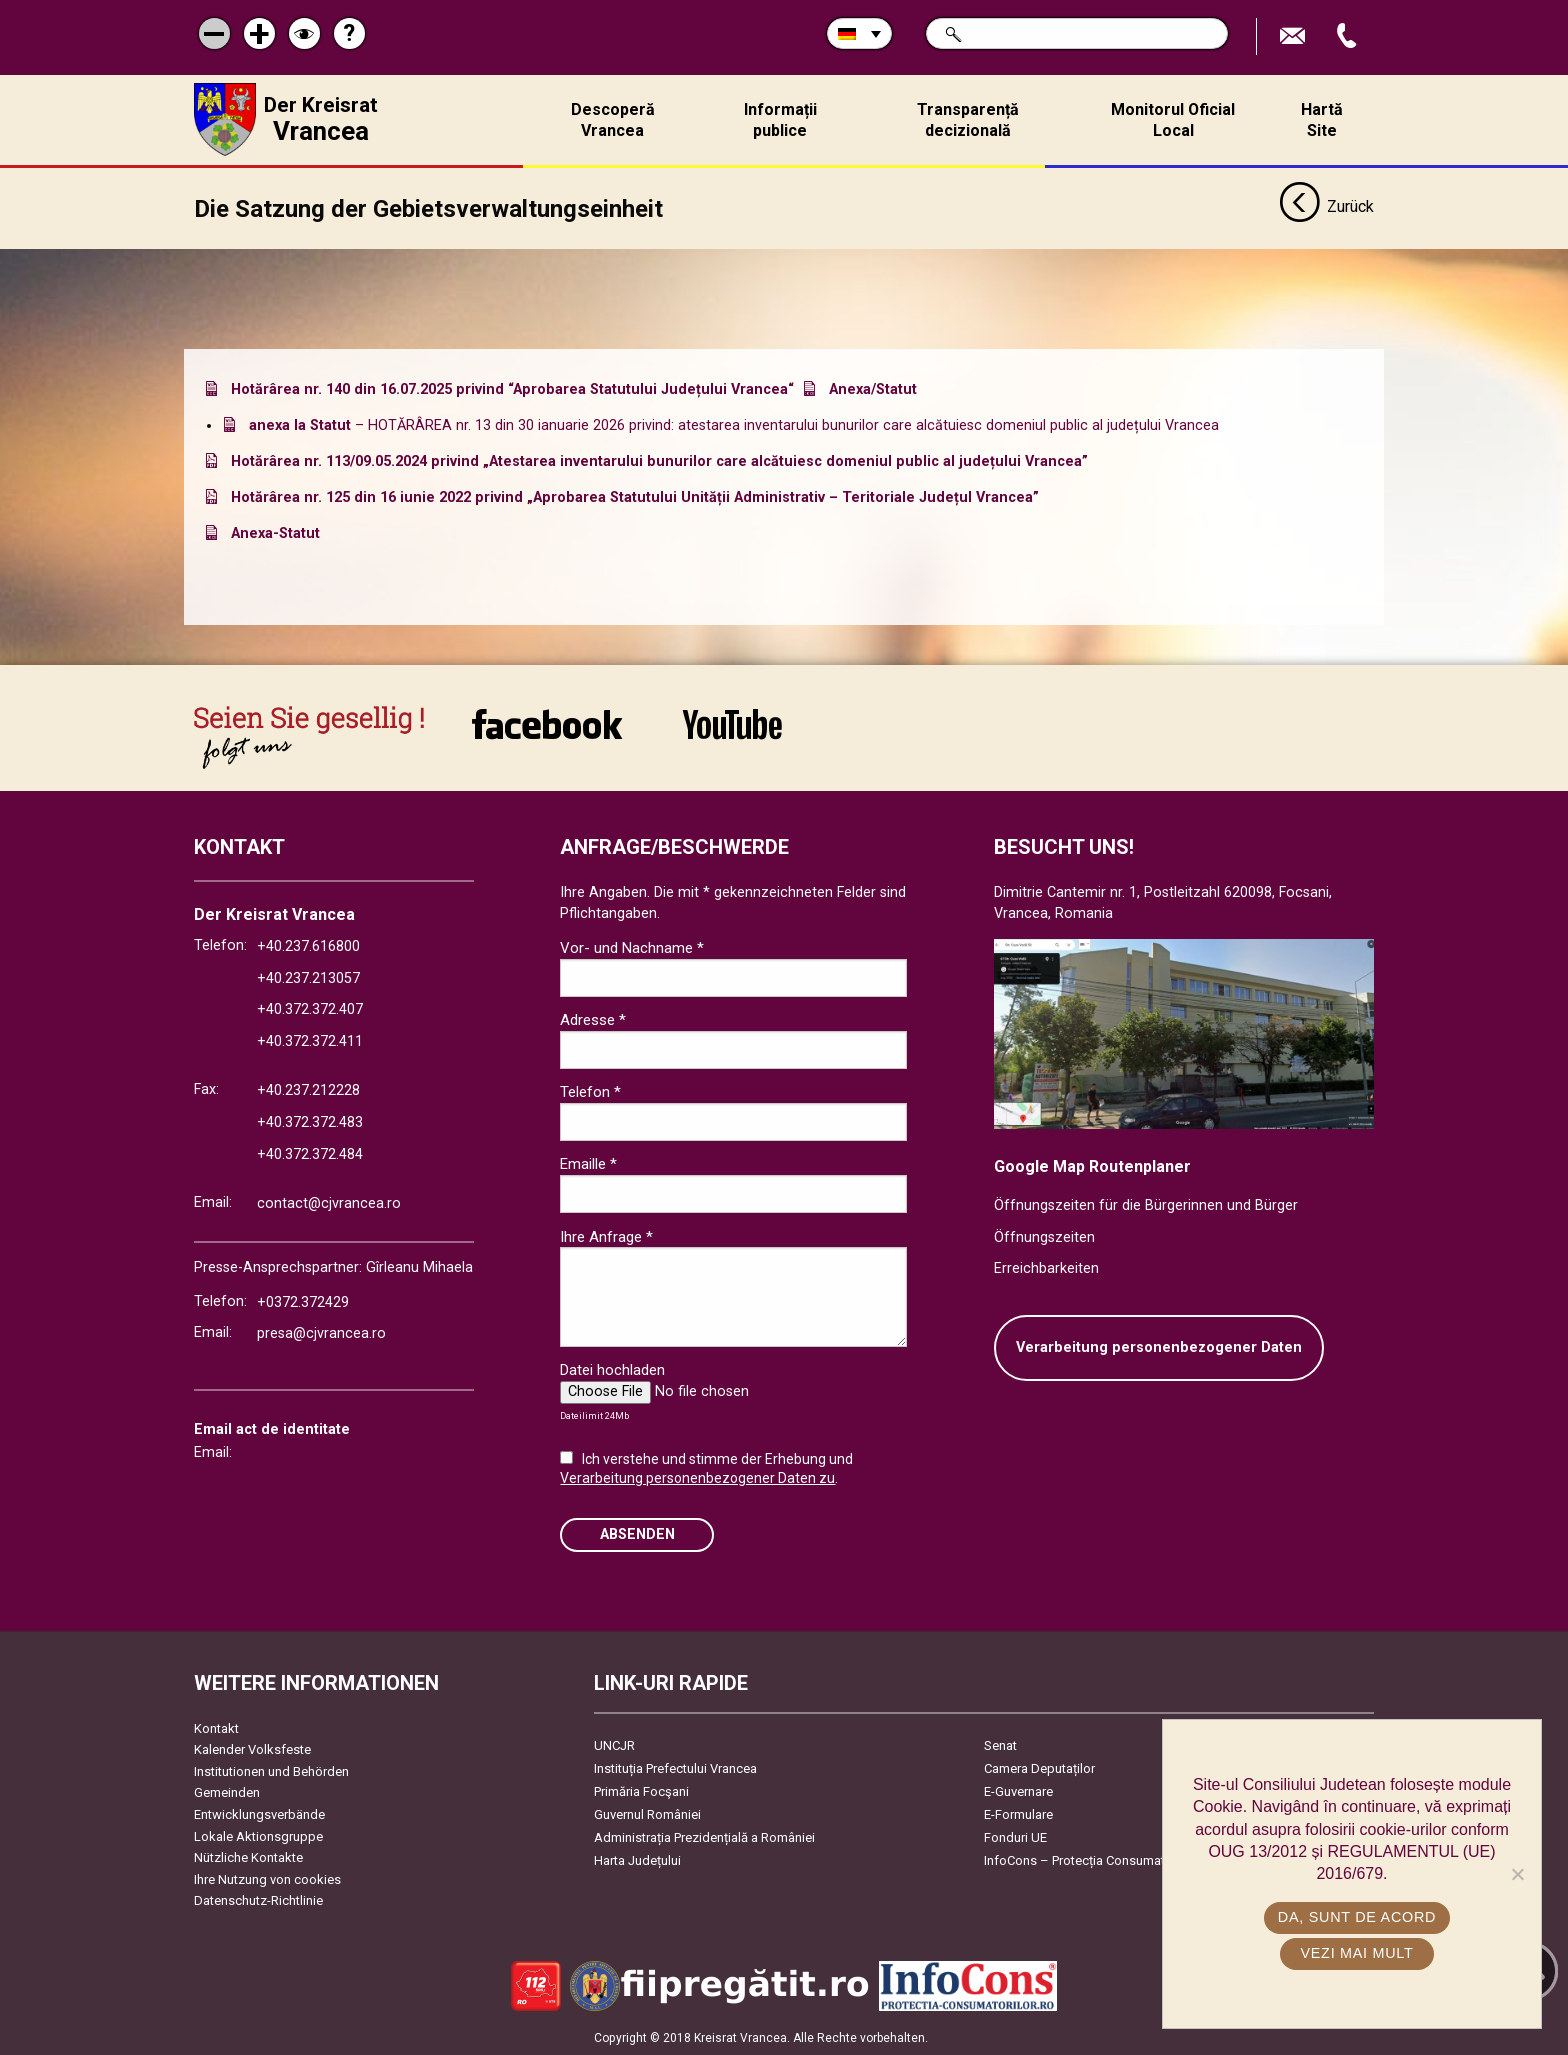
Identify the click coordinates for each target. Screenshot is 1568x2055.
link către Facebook (547, 724)
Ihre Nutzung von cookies (267, 1879)
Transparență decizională (968, 120)
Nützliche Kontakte (248, 1857)
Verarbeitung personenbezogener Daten (1159, 1347)
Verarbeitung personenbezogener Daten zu (697, 1478)
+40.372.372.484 (310, 1154)
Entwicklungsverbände (259, 1814)
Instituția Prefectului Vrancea (675, 1767)
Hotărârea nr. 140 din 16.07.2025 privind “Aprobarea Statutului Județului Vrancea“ (512, 389)
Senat (1000, 1744)
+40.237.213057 (308, 978)
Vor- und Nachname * (632, 948)
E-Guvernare (1018, 1790)
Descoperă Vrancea (613, 120)
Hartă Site (1322, 120)
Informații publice (780, 120)
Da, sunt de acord (1357, 1917)
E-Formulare (1018, 1813)
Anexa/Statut (873, 389)
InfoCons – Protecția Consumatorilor (1089, 1859)
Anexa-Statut (275, 533)
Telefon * (590, 1092)
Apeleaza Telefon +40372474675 (1349, 36)
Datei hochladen (612, 1370)
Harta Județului (637, 1859)
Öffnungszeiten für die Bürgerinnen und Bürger (1146, 1205)
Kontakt (216, 1727)
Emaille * (588, 1164)
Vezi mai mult (1356, 1953)
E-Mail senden (1295, 36)
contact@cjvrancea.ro (329, 1203)
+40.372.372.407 (310, 1009)
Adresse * (593, 1020)
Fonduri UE (1015, 1836)
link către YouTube (732, 724)
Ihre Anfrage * (606, 1236)
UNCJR (614, 1744)
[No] (1517, 1874)
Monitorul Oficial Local (1173, 120)
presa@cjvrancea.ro (321, 1333)
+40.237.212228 (308, 1090)
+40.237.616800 (308, 946)
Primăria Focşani (641, 1790)
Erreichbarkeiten (1046, 1268)
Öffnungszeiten (1044, 1237)
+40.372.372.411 (310, 1041)
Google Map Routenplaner (1092, 1165)
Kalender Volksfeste (252, 1749)
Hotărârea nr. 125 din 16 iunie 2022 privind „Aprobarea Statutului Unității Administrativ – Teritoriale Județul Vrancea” (635, 497)
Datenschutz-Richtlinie (258, 1900)
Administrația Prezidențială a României (704, 1836)
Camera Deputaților (1039, 1767)
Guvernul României (647, 1813)
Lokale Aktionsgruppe (258, 1835)
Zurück (1326, 208)
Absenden (637, 1534)
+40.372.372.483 (310, 1122)
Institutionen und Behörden (271, 1771)
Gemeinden (227, 1792)
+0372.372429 (303, 1301)
